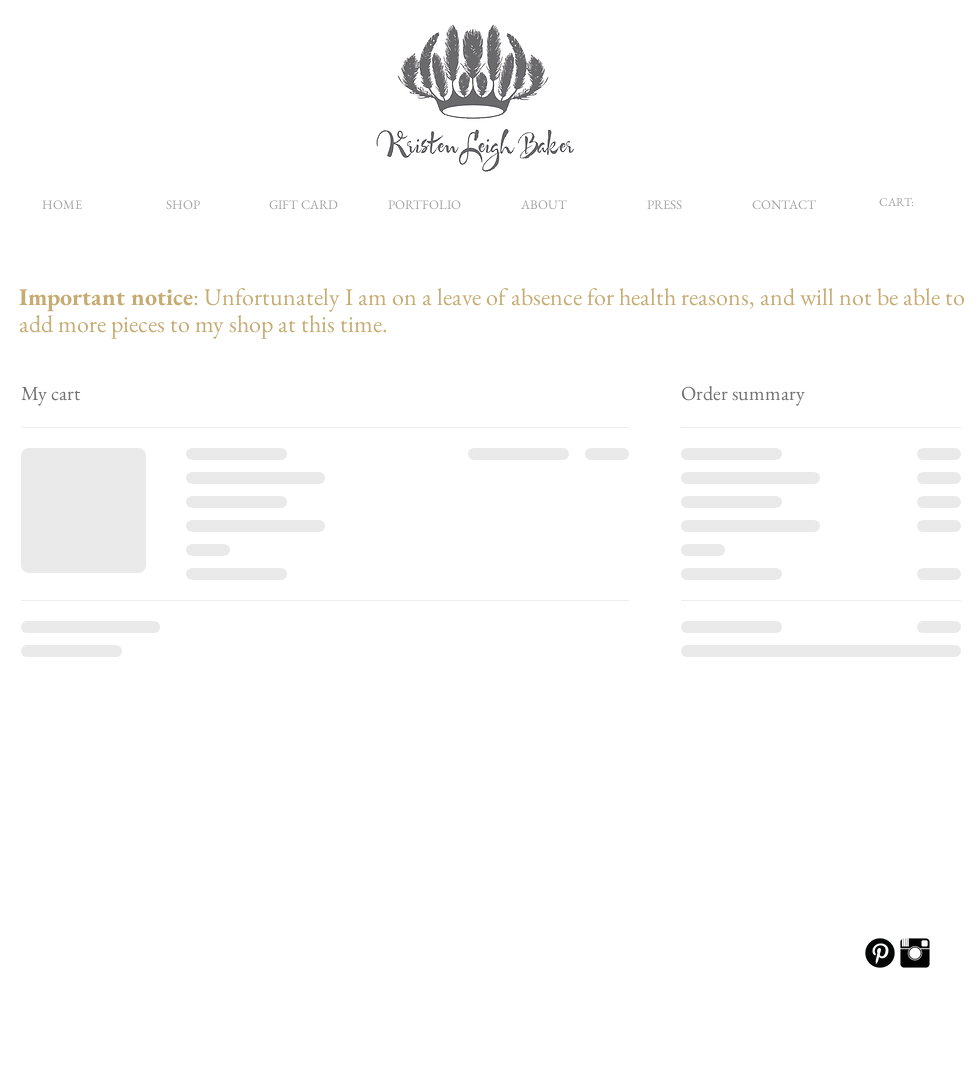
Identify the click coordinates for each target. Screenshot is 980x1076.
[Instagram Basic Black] (915, 953)
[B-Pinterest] (880, 953)
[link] (905, 202)
